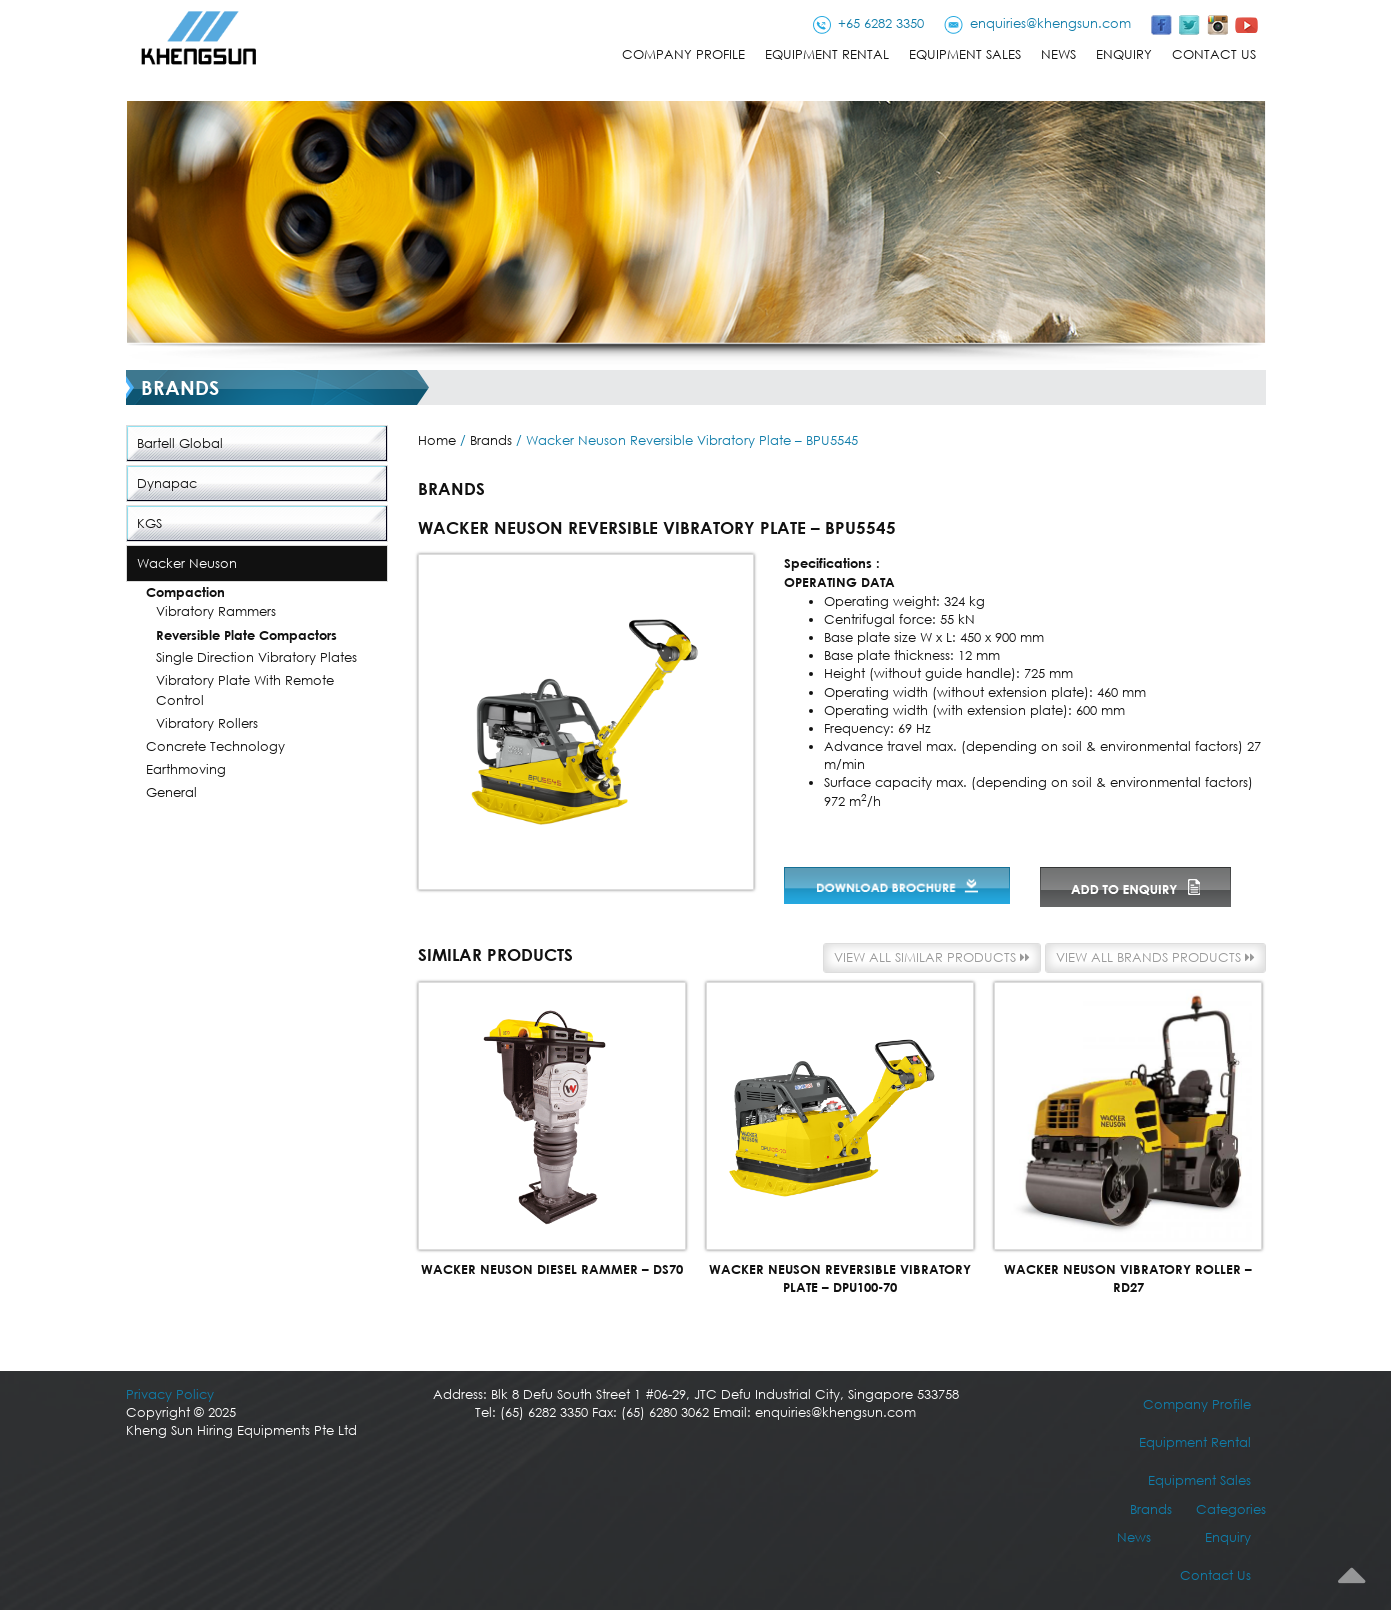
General (171, 792)
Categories (1231, 1509)
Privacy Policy (170, 1394)
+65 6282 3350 (881, 23)
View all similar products (932, 957)
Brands (491, 440)
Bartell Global (180, 443)
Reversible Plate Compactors (246, 635)
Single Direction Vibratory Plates (256, 657)
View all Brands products (1155, 957)
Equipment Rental (827, 54)
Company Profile (683, 54)
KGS (149, 523)
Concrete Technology (215, 746)
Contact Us (1214, 54)
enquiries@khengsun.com (1050, 23)
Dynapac (167, 483)
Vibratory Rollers (207, 723)
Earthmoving (186, 769)
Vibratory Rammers (216, 611)
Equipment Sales (965, 54)
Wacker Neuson (187, 563)
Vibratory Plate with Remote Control (245, 690)
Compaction (185, 592)
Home (437, 440)
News (1058, 54)
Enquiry (1124, 54)
